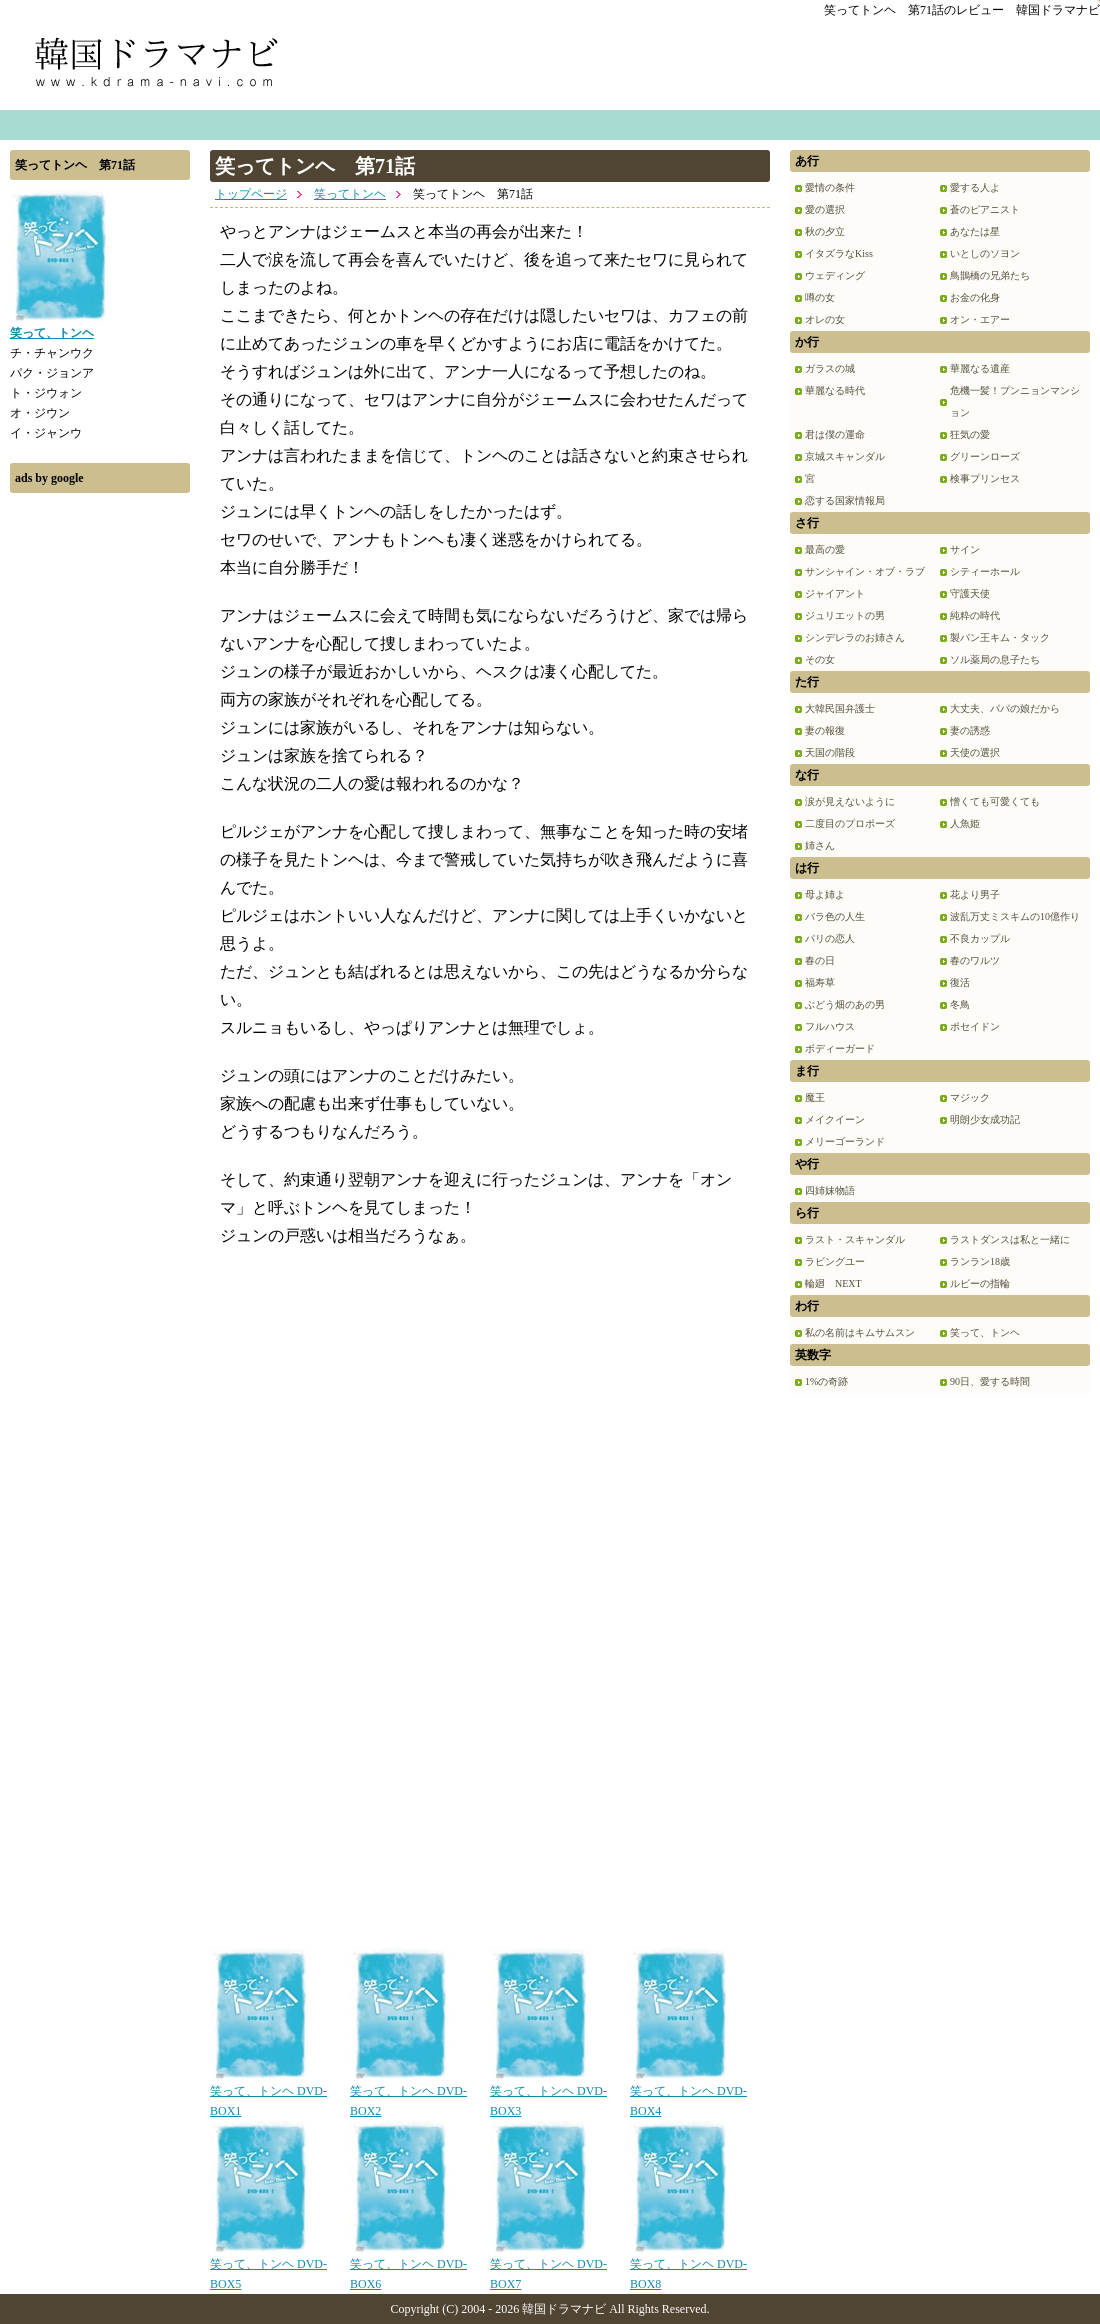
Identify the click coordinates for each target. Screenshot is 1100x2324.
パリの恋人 (830, 938)
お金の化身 (975, 297)
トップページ (251, 194)
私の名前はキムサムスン (860, 1332)
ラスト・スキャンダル (855, 1239)
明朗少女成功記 (985, 1119)
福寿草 (820, 982)
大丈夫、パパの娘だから (1005, 708)
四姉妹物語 (830, 1190)
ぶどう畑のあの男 (845, 1004)
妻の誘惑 (970, 730)
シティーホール (985, 571)
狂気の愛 (970, 434)
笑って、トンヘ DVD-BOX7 (548, 2267)
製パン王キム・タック (1000, 637)
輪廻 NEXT (833, 1283)
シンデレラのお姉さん (855, 637)
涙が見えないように (850, 801)
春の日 (820, 960)
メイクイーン (835, 1119)
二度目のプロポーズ (850, 823)
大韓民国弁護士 (840, 708)
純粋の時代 (975, 615)
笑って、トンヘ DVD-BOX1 (268, 2094)
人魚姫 (965, 823)
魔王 (815, 1097)
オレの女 (825, 319)
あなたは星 (975, 231)
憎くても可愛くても (995, 801)
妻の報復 (825, 730)
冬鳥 (960, 1004)
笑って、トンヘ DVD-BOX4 (688, 2094)
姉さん (820, 845)
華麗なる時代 (835, 390)
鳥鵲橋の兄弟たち (990, 275)
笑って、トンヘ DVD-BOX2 (408, 2094)
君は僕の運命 (835, 434)
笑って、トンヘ (985, 1332)
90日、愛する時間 (990, 1381)
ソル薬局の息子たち (995, 659)
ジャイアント (835, 593)
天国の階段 (830, 752)
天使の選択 (975, 752)
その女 (820, 659)
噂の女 (820, 297)
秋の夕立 (825, 231)
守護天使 (970, 593)
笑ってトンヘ (350, 194)
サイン (965, 549)
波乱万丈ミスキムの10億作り (1015, 916)
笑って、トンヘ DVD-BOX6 (408, 2267)
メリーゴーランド (845, 1141)
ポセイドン (975, 1026)
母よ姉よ (825, 894)
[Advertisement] (100, 803)
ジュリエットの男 (845, 615)
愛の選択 (825, 209)
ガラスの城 (830, 368)
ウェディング (835, 275)
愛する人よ (975, 187)
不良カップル (980, 938)
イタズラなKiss (839, 253)
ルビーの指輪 (980, 1283)
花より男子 (975, 894)
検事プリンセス (985, 478)
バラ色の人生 (835, 916)
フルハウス (830, 1026)
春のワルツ (975, 960)
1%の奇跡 (826, 1381)
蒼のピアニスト (985, 209)
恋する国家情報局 (845, 500)
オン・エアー (980, 319)
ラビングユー (835, 1261)
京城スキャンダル (845, 456)
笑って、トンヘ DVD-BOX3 (548, 2094)
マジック (970, 1097)
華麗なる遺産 (980, 368)
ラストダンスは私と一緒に (1010, 1239)
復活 (960, 982)
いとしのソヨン (985, 253)
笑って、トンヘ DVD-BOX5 (268, 2267)
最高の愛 (825, 549)
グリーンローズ (985, 456)
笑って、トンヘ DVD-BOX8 (688, 2267)
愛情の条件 (830, 187)
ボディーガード (840, 1048)
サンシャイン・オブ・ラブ (865, 571)
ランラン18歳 (980, 1261)
